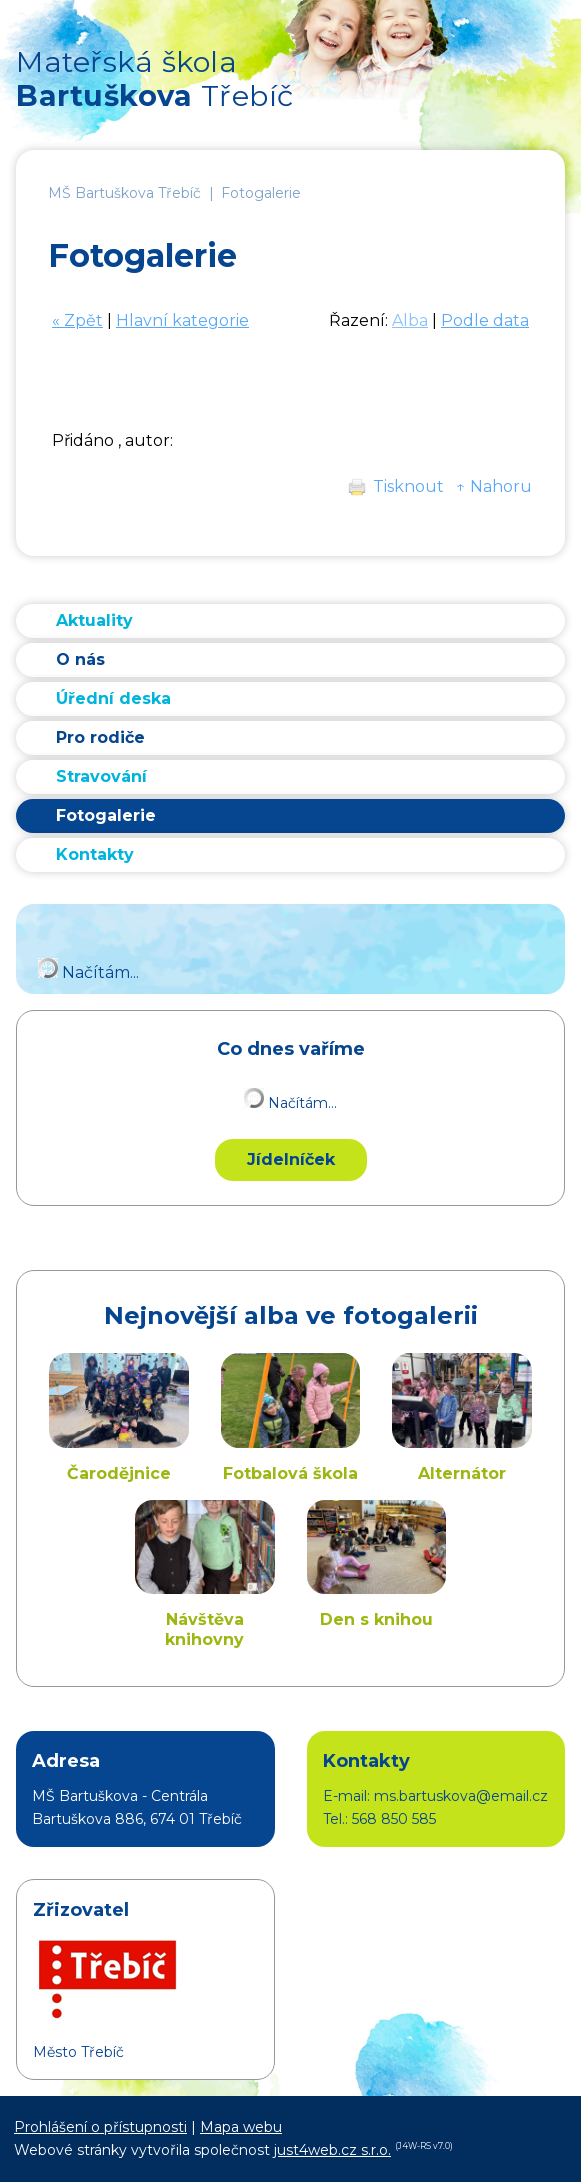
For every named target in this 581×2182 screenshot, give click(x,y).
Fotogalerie (261, 193)
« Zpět (77, 320)
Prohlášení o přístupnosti (100, 2127)
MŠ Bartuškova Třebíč (124, 193)
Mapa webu (241, 2127)
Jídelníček (291, 1159)
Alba (410, 320)
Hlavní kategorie (182, 320)
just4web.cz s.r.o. (332, 2150)
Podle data (485, 320)
